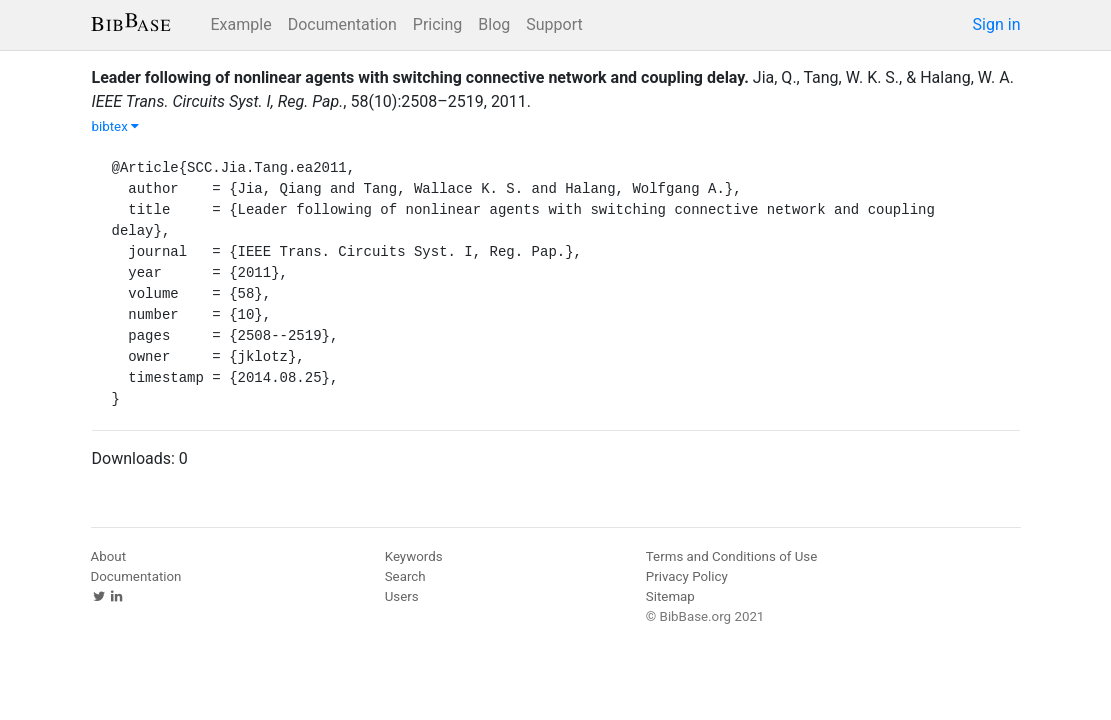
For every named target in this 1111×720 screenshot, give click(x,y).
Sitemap (670, 596)
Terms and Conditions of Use (731, 556)
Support (554, 24)
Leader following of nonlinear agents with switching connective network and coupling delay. (420, 77)
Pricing (438, 24)
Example (241, 24)
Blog (494, 24)
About (109, 556)
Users (402, 596)
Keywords (414, 556)
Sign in (997, 24)
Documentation (342, 24)
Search (405, 576)
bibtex (116, 126)
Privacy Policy (687, 576)
